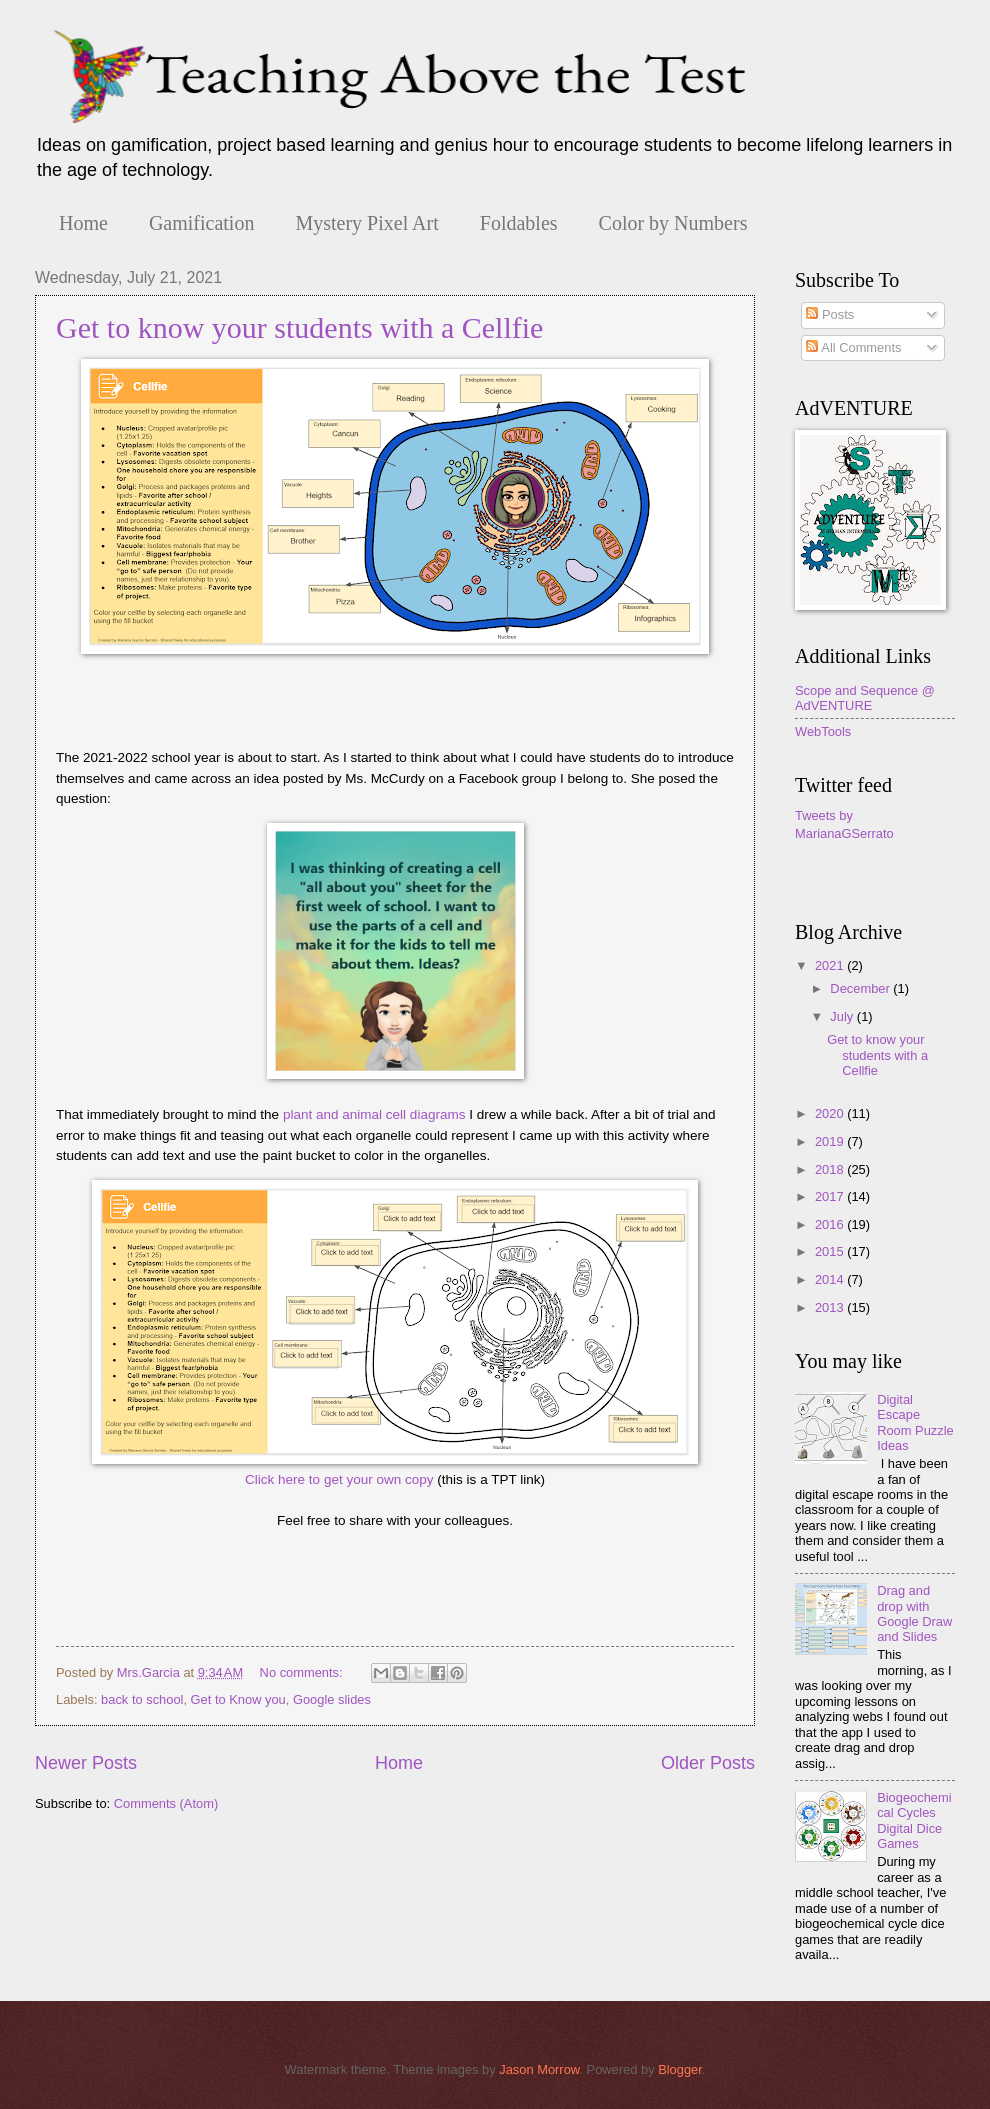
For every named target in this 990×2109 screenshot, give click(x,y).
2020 (831, 1113)
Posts (830, 314)
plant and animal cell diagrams (374, 1114)
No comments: (303, 1672)
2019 (831, 1141)
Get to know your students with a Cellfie (299, 327)
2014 (831, 1279)
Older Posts (708, 1763)
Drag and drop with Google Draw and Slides (914, 1613)
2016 (831, 1224)
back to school (142, 1699)
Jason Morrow (539, 2069)
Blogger (680, 2069)
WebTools (823, 731)
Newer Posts (86, 1763)
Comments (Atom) (166, 1803)
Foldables (519, 223)
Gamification (202, 223)
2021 (831, 965)
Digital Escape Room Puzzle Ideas (915, 1422)
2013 (831, 1307)
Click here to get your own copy (339, 1479)
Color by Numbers (673, 223)
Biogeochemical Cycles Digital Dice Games (914, 1820)
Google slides (332, 1699)
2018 (831, 1169)
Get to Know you (238, 1699)
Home (83, 223)
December (861, 988)
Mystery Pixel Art (366, 223)
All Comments (853, 347)
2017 (831, 1196)
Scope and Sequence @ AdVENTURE (865, 698)
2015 (831, 1251)
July (843, 1016)
